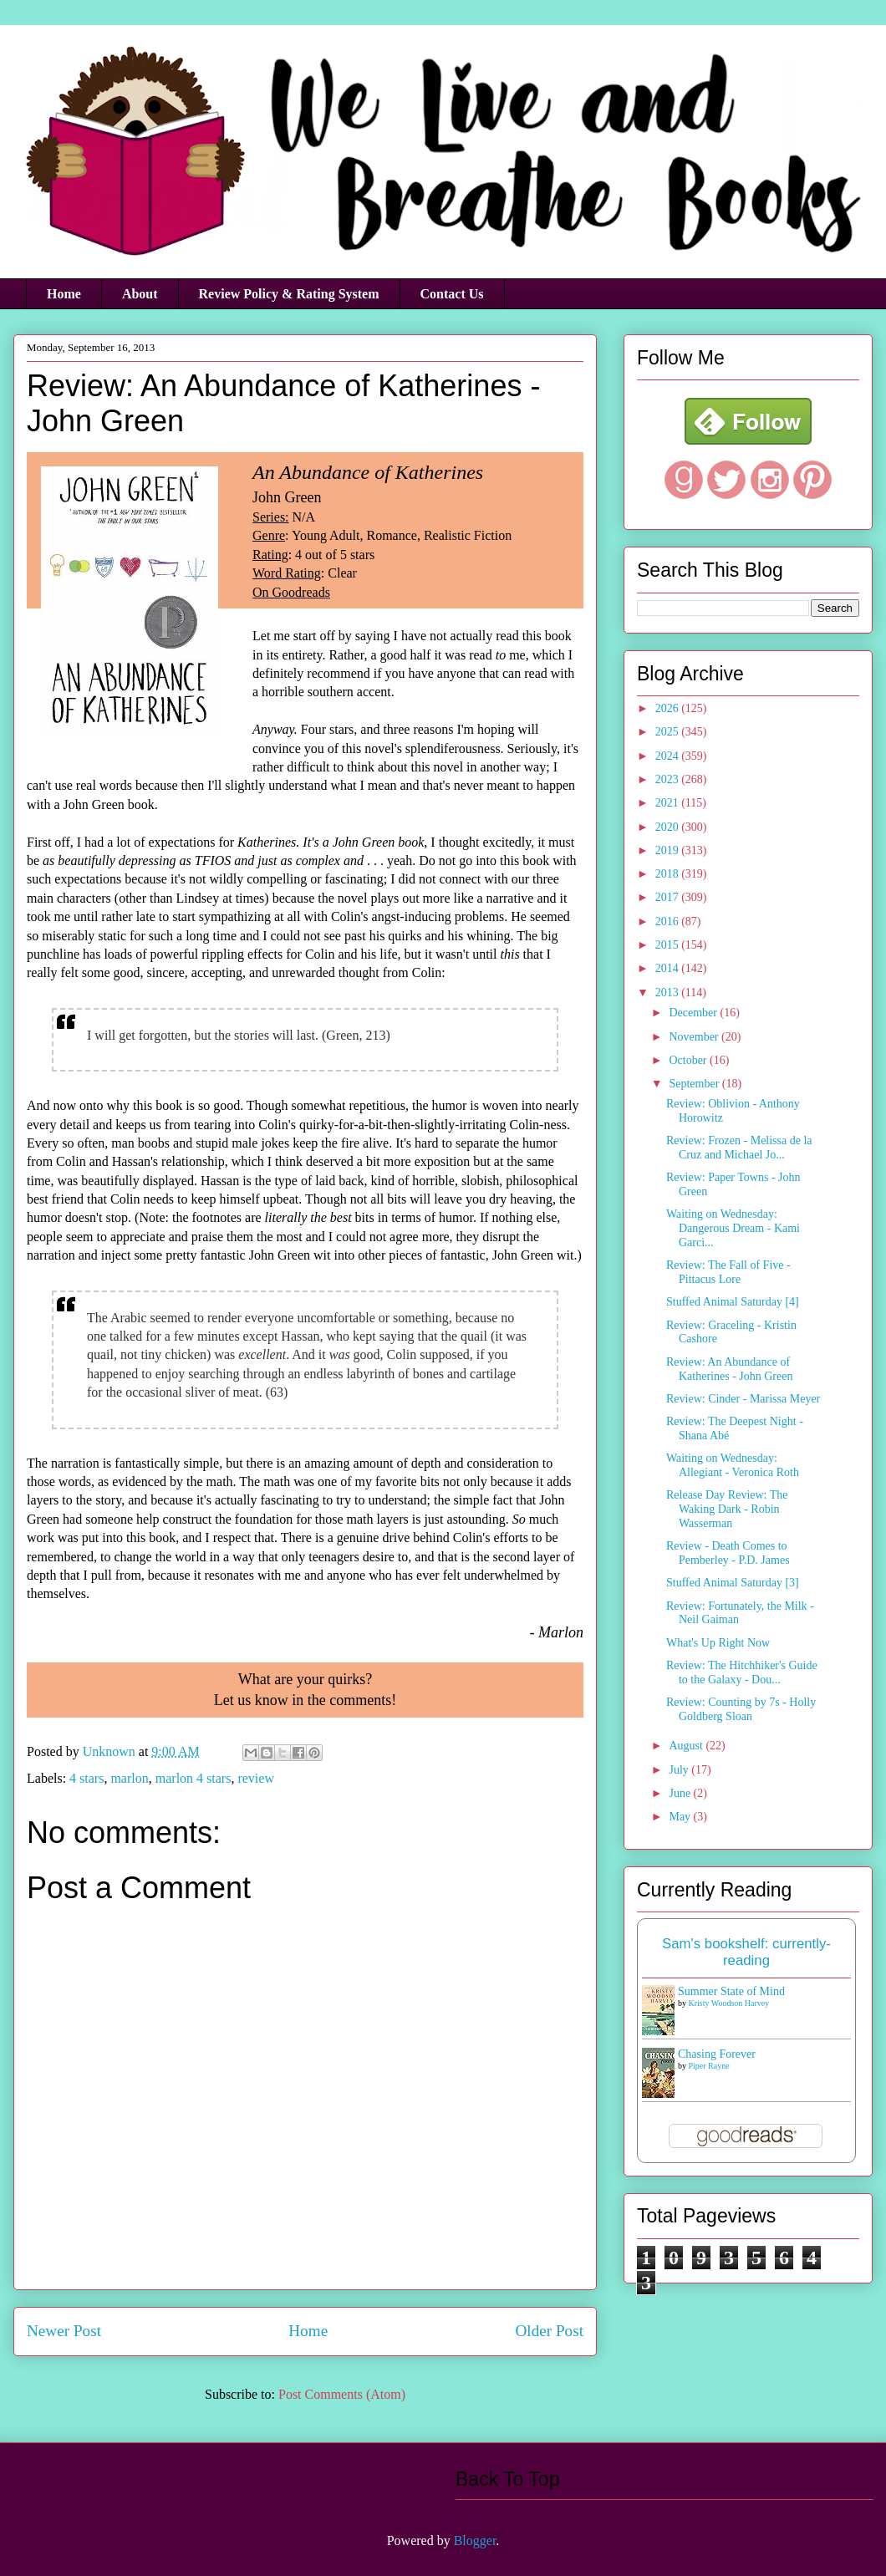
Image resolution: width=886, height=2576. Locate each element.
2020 (668, 827)
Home (64, 294)
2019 (668, 850)
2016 (668, 921)
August (687, 1745)
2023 (668, 779)
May (681, 1816)
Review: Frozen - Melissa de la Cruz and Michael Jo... (739, 1147)
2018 (668, 874)
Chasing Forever (717, 2054)
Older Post (549, 2330)
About (140, 294)
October (689, 1060)
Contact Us (452, 294)
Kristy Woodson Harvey (729, 2003)
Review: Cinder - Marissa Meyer (743, 1398)
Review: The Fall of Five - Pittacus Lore (728, 1272)
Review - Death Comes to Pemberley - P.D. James (728, 1553)
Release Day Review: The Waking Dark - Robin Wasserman (727, 1509)
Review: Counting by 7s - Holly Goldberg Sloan (741, 1709)
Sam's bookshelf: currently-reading (746, 1952)
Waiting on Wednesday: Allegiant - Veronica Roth (732, 1465)
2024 (668, 756)
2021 (668, 803)
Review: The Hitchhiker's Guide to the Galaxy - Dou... (741, 1672)
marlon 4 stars (193, 1778)
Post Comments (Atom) (341, 2394)
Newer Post (64, 2330)
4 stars (86, 1778)
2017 (668, 897)
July (680, 1770)
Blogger (475, 2540)
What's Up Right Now (718, 1643)
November (695, 1037)
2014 (668, 968)
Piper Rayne (709, 2065)
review (255, 1778)
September (695, 1083)
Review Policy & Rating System (289, 294)
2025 (668, 731)
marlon (129, 1778)
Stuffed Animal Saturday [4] (732, 1302)
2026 (668, 708)
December (694, 1012)
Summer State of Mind (731, 1991)
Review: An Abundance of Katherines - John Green (729, 1369)
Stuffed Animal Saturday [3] (732, 1582)
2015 (668, 945)
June (681, 1793)
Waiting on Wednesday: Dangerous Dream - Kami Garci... (733, 1228)
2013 (668, 992)
